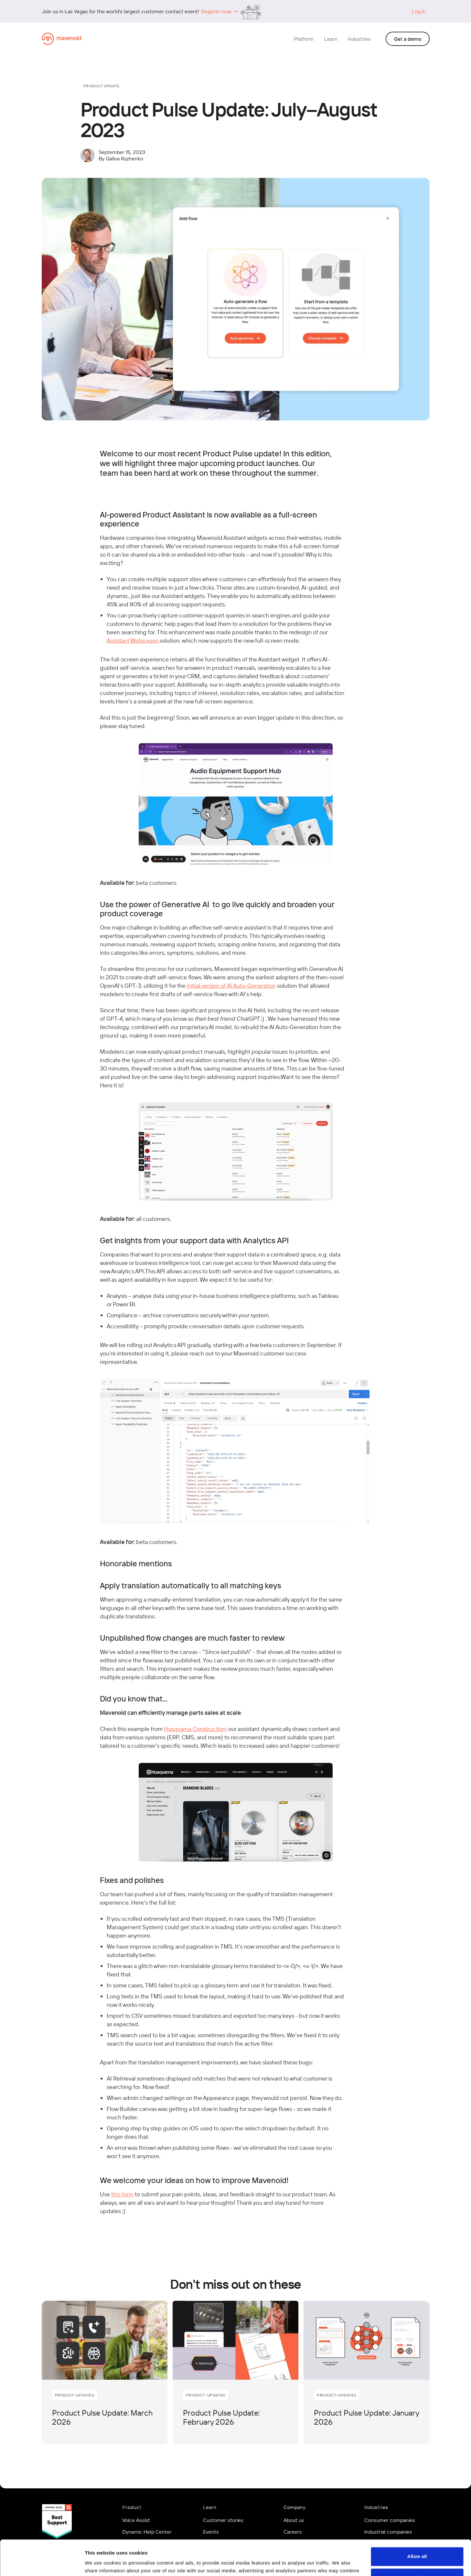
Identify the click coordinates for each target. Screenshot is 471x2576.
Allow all (417, 2523)
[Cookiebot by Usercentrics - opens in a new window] (42, 2563)
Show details (100, 2563)
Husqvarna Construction (195, 1729)
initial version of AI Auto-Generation (231, 985)
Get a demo (407, 39)
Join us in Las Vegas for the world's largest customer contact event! (120, 11)
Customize (417, 2544)
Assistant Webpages (133, 640)
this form (122, 2194)
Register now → (219, 11)
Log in (419, 11)
